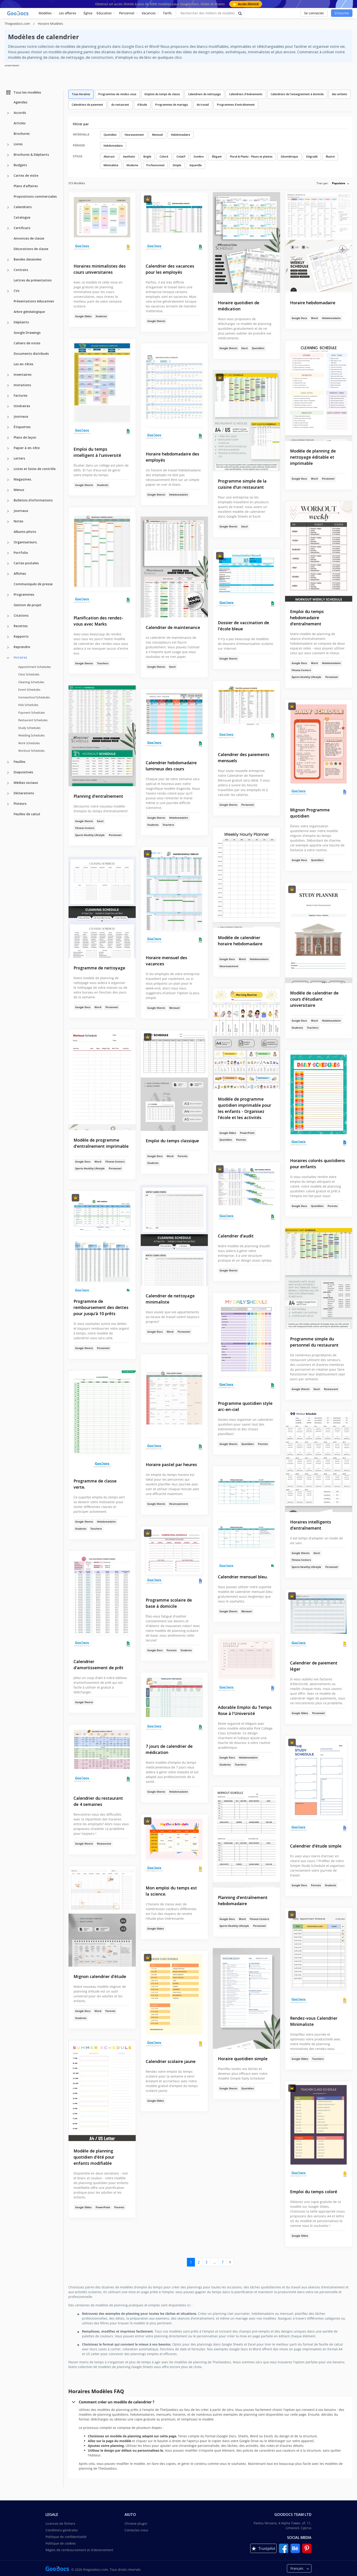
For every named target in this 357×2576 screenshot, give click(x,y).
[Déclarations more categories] (8, 793)
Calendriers (23, 207)
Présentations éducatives (34, 301)
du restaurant (120, 105)
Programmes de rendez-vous (117, 94)
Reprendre (22, 647)
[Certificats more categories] (8, 228)
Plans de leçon (25, 437)
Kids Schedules (28, 705)
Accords (20, 112)
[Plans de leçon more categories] (8, 437)
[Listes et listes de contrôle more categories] (8, 469)
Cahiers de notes (27, 343)
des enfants (339, 94)
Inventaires (22, 374)
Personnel (126, 13)
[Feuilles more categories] (8, 762)
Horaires (20, 657)
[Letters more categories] (8, 458)
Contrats (21, 270)
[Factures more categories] (8, 396)
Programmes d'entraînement (236, 105)
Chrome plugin (136, 2523)
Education (104, 13)
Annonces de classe (29, 238)
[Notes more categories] (8, 521)
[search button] (240, 13)
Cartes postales (26, 563)
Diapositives (23, 772)
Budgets (20, 165)
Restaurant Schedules (33, 720)
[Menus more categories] (8, 490)
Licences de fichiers (60, 2523)
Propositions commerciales (35, 196)
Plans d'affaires (26, 186)
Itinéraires (22, 406)
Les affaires (67, 13)
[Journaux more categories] (8, 417)
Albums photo (25, 531)
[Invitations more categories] (8, 385)
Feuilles (19, 761)
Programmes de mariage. (172, 105)
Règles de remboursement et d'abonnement (79, 2550)
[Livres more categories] (8, 144)
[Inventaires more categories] (8, 375)
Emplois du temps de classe (162, 94)
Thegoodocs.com (18, 23)
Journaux (21, 416)
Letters (19, 458)
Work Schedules (29, 743)
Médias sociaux (26, 782)
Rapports (21, 636)
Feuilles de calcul (27, 814)
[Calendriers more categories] (8, 207)
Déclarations (24, 793)
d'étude (142, 105)
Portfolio (21, 552)
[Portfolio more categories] (8, 553)
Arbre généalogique (29, 311)
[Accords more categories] (8, 113)
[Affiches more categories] (8, 574)
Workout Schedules (31, 751)
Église (88, 13)
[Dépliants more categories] (8, 322)
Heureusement (134, 135)
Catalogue (22, 217)
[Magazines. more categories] (8, 479)
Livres (18, 144)
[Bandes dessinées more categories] (8, 259)
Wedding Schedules (31, 735)
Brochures (22, 133)
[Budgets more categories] (8, 165)
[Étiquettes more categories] (8, 427)
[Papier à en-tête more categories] (8, 448)
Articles (20, 123)
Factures (20, 395)
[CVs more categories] (8, 291)
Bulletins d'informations (33, 500)
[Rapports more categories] (8, 637)
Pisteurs (20, 803)
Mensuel (157, 135)
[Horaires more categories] (8, 657)
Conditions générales (62, 2530)
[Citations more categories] (8, 616)
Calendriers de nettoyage (204, 94)
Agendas (20, 102)
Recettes (21, 626)
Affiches (20, 573)
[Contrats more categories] (8, 270)
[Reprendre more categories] (8, 647)
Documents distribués (31, 353)
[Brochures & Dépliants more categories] (8, 155)
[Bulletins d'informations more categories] (8, 500)
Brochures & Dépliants (31, 154)
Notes (18, 521)
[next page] (230, 2262)
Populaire (338, 183)
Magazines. (23, 479)
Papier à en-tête (27, 448)
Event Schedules (29, 689)
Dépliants (21, 322)
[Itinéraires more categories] (8, 406)
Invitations (22, 385)
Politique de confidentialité (66, 2537)
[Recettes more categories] (8, 626)
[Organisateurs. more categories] (8, 542)
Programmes (24, 594)
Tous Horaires (81, 94)
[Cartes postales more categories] (8, 563)
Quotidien (110, 135)
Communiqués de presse (33, 584)
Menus (19, 490)
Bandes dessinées (27, 259)
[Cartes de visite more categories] (8, 176)
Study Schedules (29, 728)
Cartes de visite (26, 175)
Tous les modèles (23, 92)
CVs (16, 291)
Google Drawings (27, 332)
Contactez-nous (136, 2530)
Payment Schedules (31, 712)
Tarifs (167, 13)
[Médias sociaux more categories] (8, 783)
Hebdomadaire (180, 135)
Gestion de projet (27, 605)
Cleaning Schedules (31, 682)
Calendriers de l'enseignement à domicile (297, 94)
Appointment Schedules (34, 667)
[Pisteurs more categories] (8, 804)
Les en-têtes (23, 364)
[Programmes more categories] (8, 595)
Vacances (149, 13)
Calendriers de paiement (87, 105)
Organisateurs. (26, 542)
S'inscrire (342, 13)
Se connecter (314, 13)
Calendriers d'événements (246, 94)
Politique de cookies (61, 2543)
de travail (203, 105)
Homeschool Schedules (34, 697)
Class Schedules (28, 674)
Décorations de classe (31, 249)
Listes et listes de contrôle (35, 469)
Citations (21, 615)
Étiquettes (22, 427)
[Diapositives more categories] (8, 772)
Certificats (22, 228)
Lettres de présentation (33, 280)
